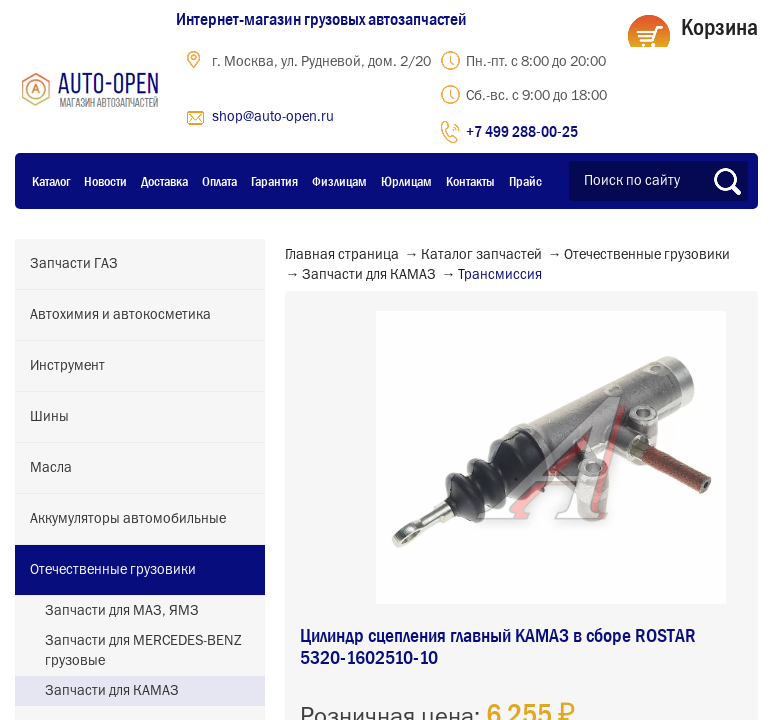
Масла (51, 468)
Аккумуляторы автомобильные (128, 519)
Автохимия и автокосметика (120, 315)
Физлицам (339, 181)
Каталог (51, 181)
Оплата (219, 181)
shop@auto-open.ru (273, 117)
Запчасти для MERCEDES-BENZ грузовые (143, 651)
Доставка (164, 181)
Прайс (525, 181)
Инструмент (67, 366)
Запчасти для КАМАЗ (112, 691)
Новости (105, 181)
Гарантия (274, 181)
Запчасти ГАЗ (74, 264)
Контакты (470, 181)
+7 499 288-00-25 (522, 131)
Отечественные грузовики (113, 570)
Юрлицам (406, 181)
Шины (49, 417)
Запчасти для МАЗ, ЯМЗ (122, 611)
